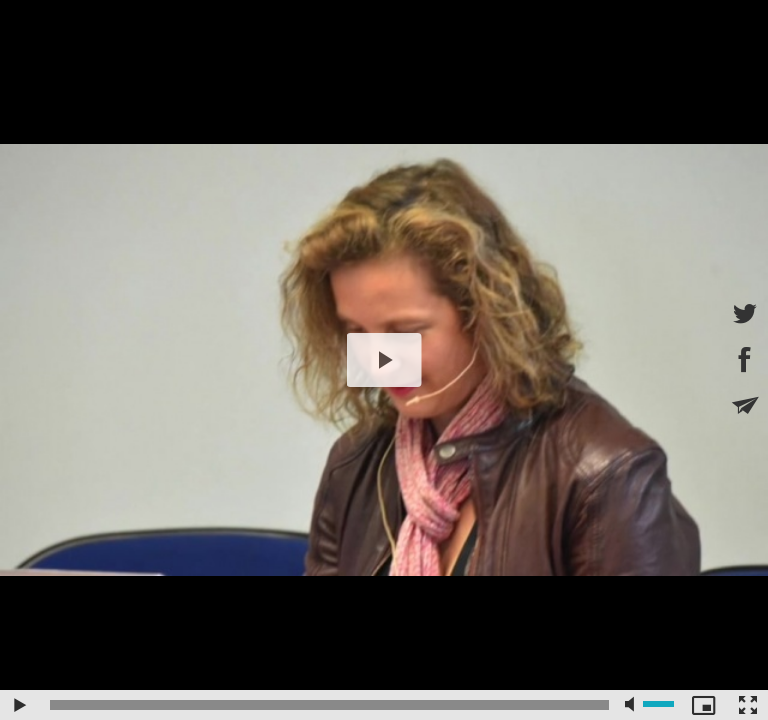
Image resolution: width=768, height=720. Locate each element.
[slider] (329, 705)
